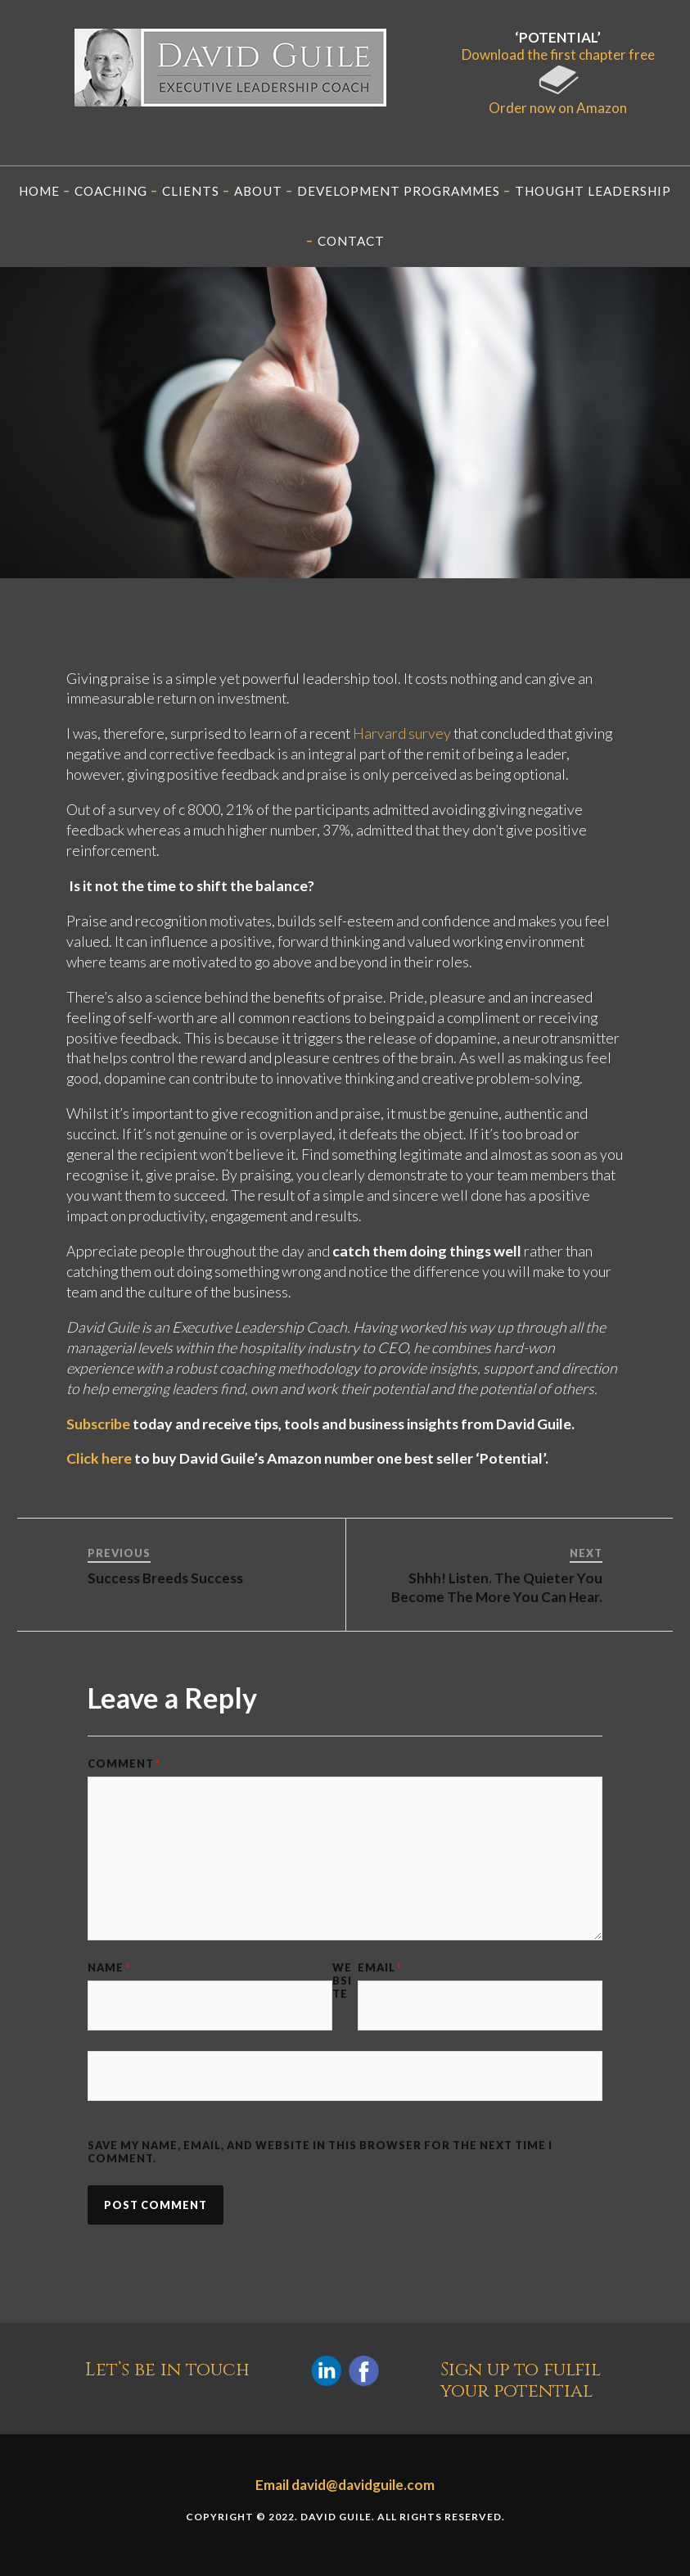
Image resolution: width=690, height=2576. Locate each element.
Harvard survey (402, 733)
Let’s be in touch (167, 2370)
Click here (99, 1458)
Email (380, 1967)
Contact (351, 240)
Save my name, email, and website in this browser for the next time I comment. (320, 2152)
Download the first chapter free (558, 54)
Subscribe (98, 1424)
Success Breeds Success (165, 1578)
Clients (190, 190)
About (258, 190)
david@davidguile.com (363, 2484)
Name (109, 1967)
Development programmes (398, 190)
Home (39, 190)
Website (342, 1980)
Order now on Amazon (558, 99)
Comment (124, 1763)
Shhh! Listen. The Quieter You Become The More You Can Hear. (496, 1587)
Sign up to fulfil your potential (520, 2381)
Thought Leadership (593, 190)
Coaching (110, 190)
